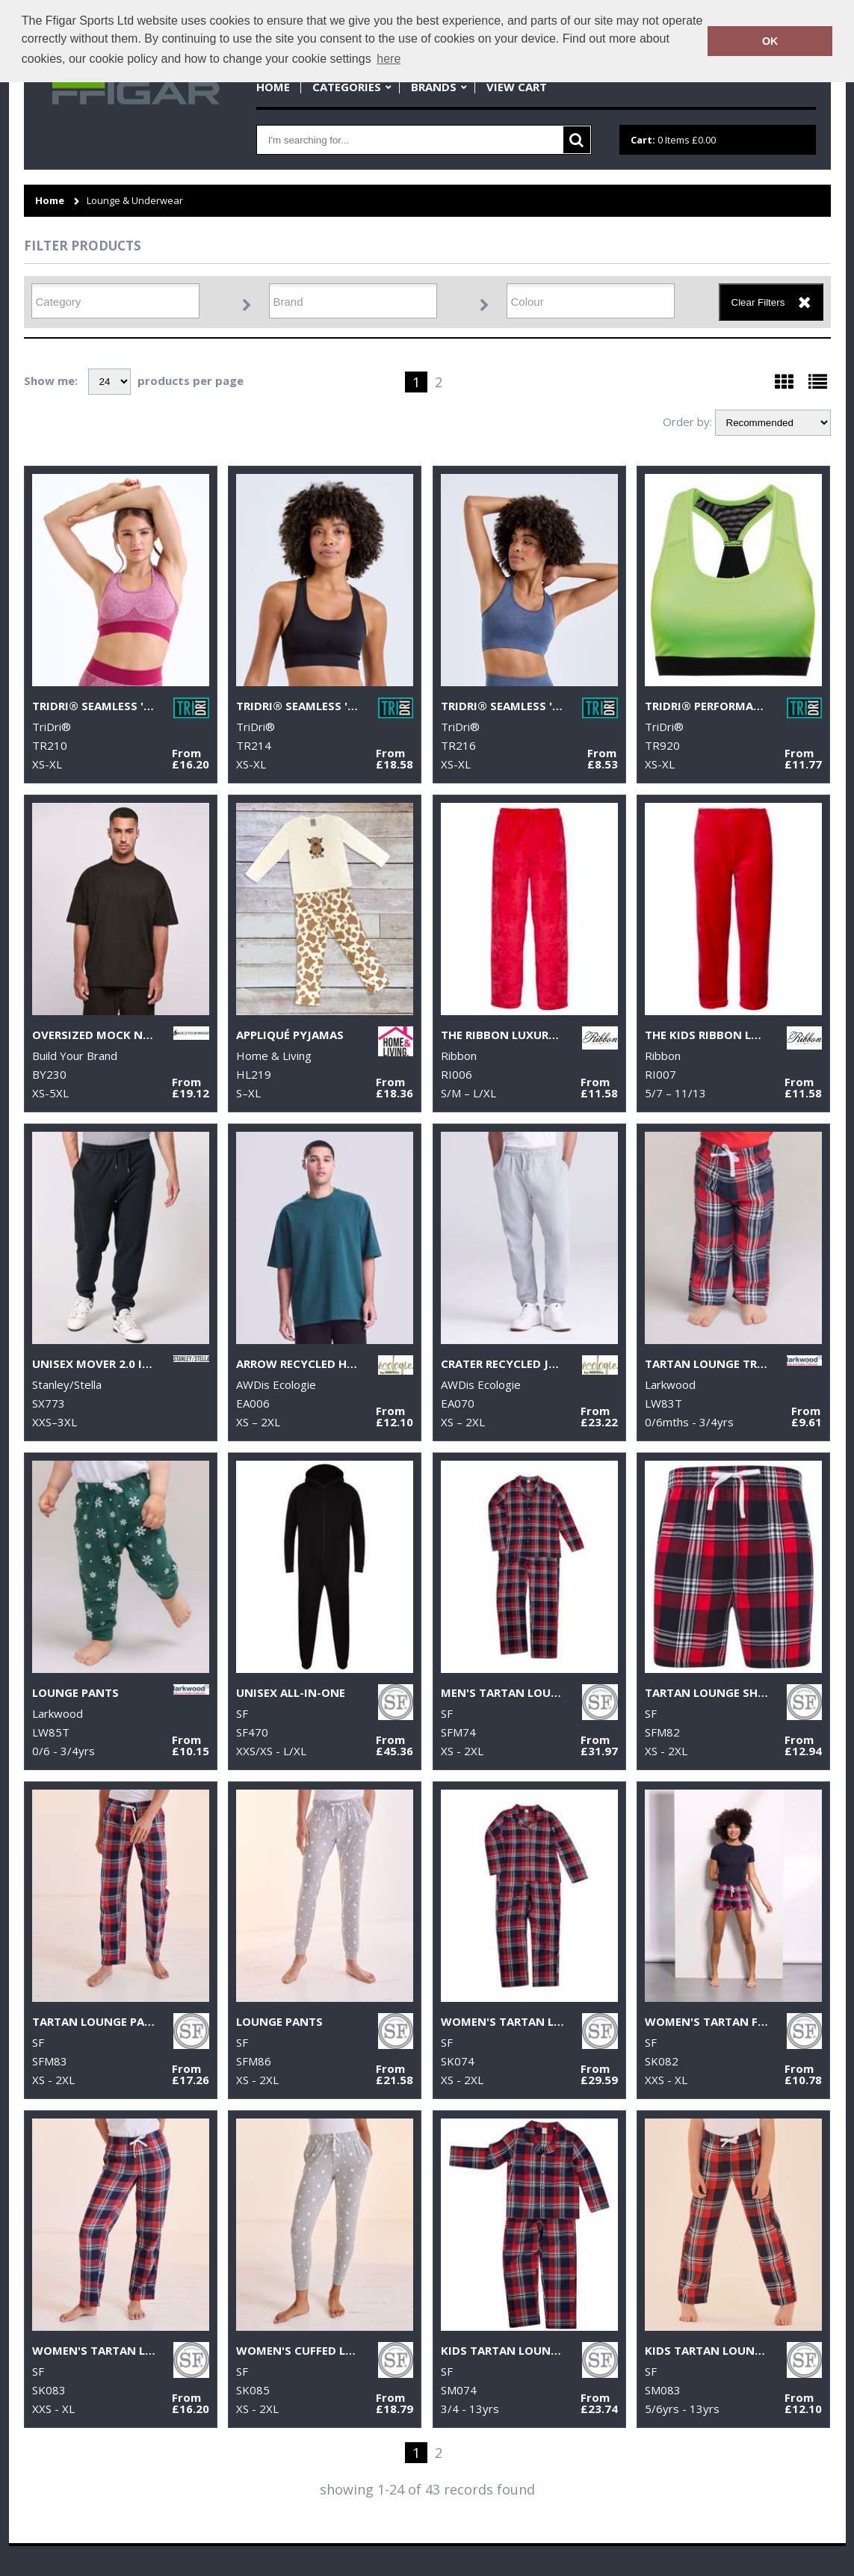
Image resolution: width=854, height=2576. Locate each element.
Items (673, 140)
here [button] (388, 58)
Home (273, 86)
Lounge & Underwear (135, 201)
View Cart (516, 86)
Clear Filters (758, 302)
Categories (346, 86)
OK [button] (770, 41)
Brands (434, 86)
